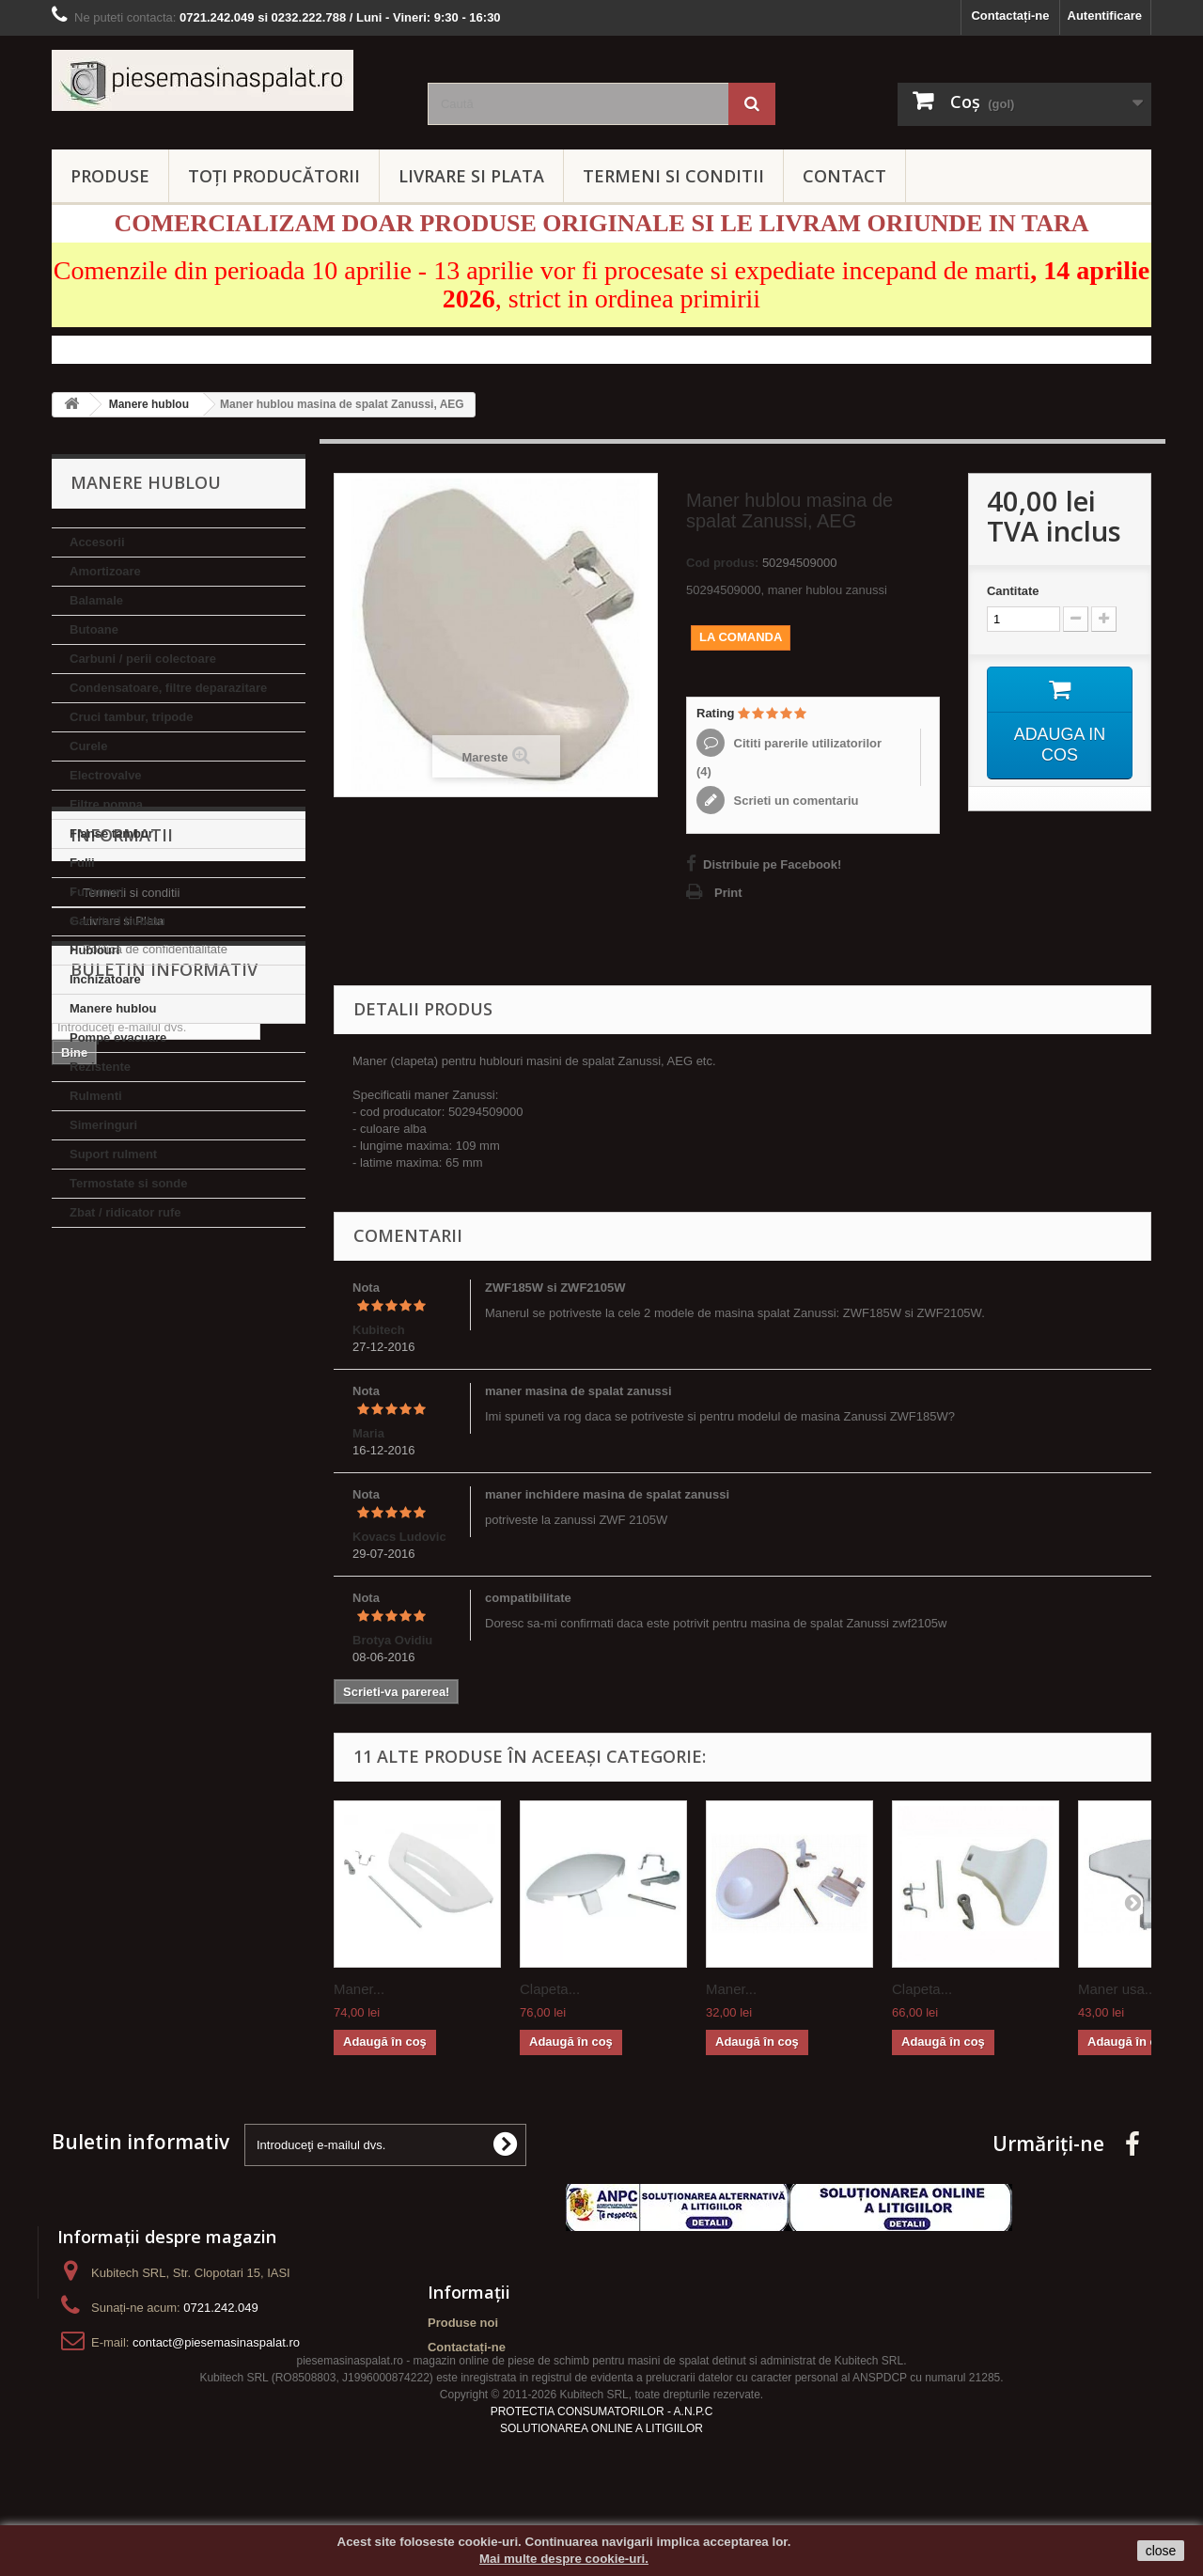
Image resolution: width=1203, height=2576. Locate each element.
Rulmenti (96, 1096)
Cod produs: (722, 563)
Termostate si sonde (128, 1183)
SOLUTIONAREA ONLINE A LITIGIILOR (601, 2465)
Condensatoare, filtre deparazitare (168, 688)
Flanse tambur (111, 833)
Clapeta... (550, 1989)
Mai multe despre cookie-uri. (563, 2559)
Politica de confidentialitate (155, 1391)
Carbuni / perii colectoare (143, 659)
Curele (88, 746)
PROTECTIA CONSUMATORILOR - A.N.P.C (602, 2448)
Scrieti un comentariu (794, 800)
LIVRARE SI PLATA (471, 176)
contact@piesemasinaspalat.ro (216, 2342)
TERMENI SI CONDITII (673, 176)
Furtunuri (97, 892)
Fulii (82, 863)
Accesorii (97, 542)
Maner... (359, 1989)
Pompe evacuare (118, 1037)
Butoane (94, 629)
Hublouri (94, 950)
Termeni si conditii (131, 1334)
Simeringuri (103, 1125)
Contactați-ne (1010, 15)
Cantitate (1013, 591)
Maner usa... (1117, 1989)
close (1161, 2550)
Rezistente (100, 1067)
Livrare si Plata (123, 1363)
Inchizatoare (105, 979)
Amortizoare (105, 571)
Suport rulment (113, 1154)
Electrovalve (106, 775)
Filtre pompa (106, 804)
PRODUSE (109, 176)
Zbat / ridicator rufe (125, 1212)
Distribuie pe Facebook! (772, 864)
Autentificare (1105, 15)
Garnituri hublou (117, 921)
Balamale (96, 600)
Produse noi (463, 2323)
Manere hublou (113, 1008)
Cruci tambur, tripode (131, 717)
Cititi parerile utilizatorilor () (789, 757)
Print (728, 893)
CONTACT (844, 176)
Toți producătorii (274, 176)
